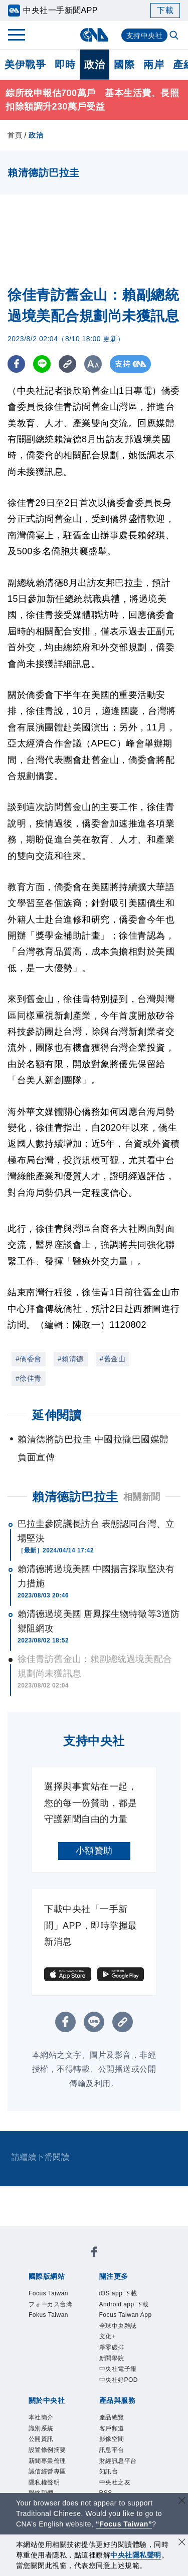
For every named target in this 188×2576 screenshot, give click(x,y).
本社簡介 (41, 2417)
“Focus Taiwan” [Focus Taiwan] (124, 2524)
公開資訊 (41, 2438)
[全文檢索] (174, 36)
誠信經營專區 (47, 2471)
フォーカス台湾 (51, 2304)
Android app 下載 (124, 2304)
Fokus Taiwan (48, 2314)
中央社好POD (118, 2379)
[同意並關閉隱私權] (181, 2543)
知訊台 (108, 2471)
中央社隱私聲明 (135, 2555)
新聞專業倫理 (47, 2460)
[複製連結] (67, 364)
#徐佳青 (29, 1378)
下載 (165, 10)
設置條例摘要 (47, 2449)
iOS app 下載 (118, 2293)
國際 (124, 64)
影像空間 (111, 2438)
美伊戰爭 (25, 64)
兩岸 (153, 64)
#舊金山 (113, 1359)
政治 (94, 64)
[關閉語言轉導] (181, 2501)
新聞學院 (111, 2358)
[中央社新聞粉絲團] (94, 2253)
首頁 (15, 135)
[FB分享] (16, 364)
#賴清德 (71, 1359)
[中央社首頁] (94, 35)
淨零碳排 (111, 2347)
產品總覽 (111, 2417)
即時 (65, 64)
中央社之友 (115, 2482)
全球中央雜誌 (118, 2325)
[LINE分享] (42, 364)
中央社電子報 (118, 2368)
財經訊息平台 (118, 2460)
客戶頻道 (111, 2428)
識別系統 (41, 2428)
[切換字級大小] (93, 364)
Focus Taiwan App (125, 2314)
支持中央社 (144, 36)
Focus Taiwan (48, 2293)
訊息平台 (111, 2449)
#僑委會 (29, 1359)
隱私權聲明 (44, 2482)
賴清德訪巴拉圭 (75, 1496)
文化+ (107, 2336)
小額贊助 (94, 1851)
